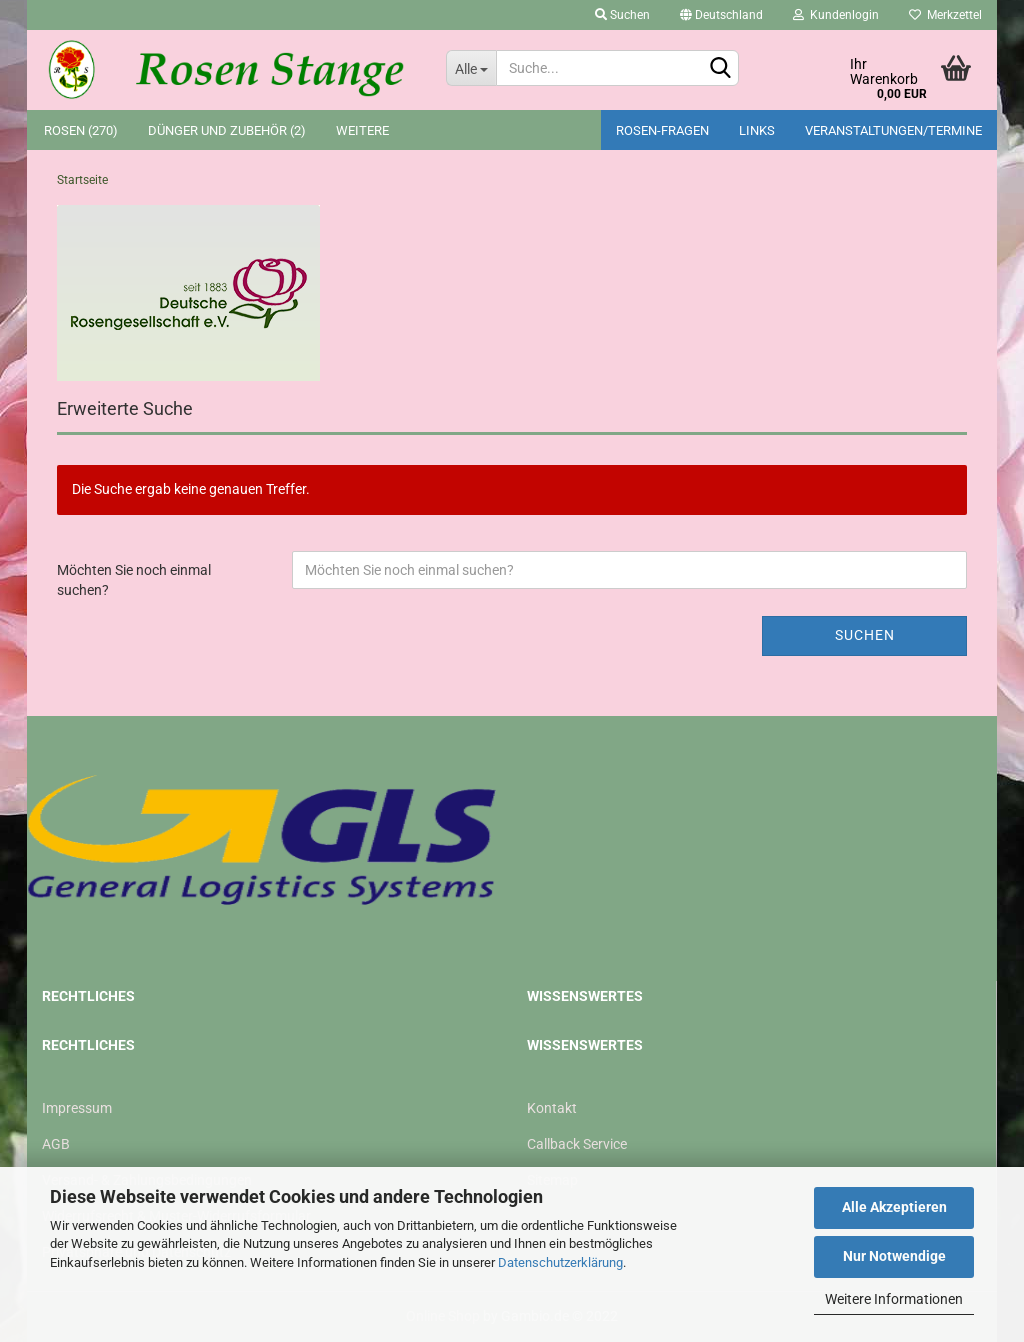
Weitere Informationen (894, 1299)
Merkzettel (945, 15)
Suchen (622, 15)
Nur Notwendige (894, 1256)
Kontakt (552, 1108)
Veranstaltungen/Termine (893, 130)
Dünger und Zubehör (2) (227, 130)
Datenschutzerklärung (560, 1262)
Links (757, 130)
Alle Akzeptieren (894, 1207)
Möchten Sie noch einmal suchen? (134, 580)
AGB (56, 1144)
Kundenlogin (836, 15)
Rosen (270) (81, 130)
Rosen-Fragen (662, 130)
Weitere (362, 130)
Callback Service (577, 1144)
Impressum (77, 1108)
